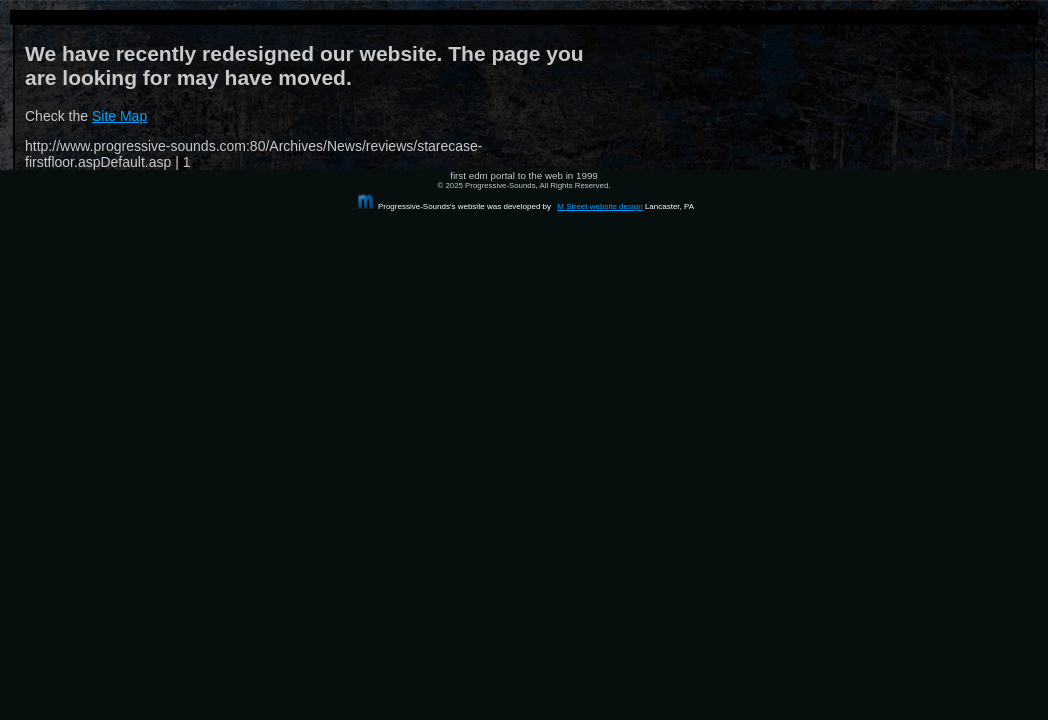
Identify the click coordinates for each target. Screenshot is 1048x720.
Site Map (119, 116)
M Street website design (599, 206)
